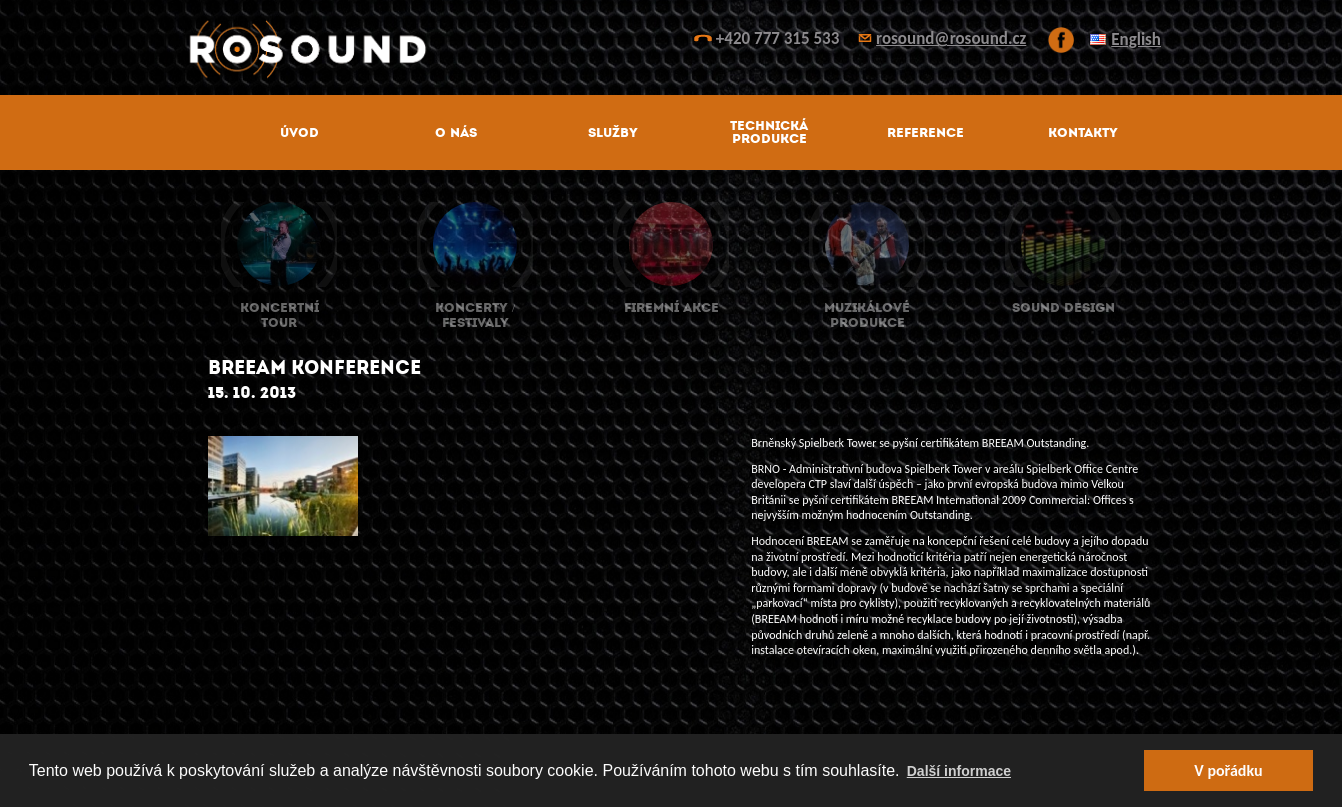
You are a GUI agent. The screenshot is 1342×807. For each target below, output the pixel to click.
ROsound (671, 49)
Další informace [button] (959, 771)
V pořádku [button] (1228, 770)
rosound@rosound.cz (951, 38)
